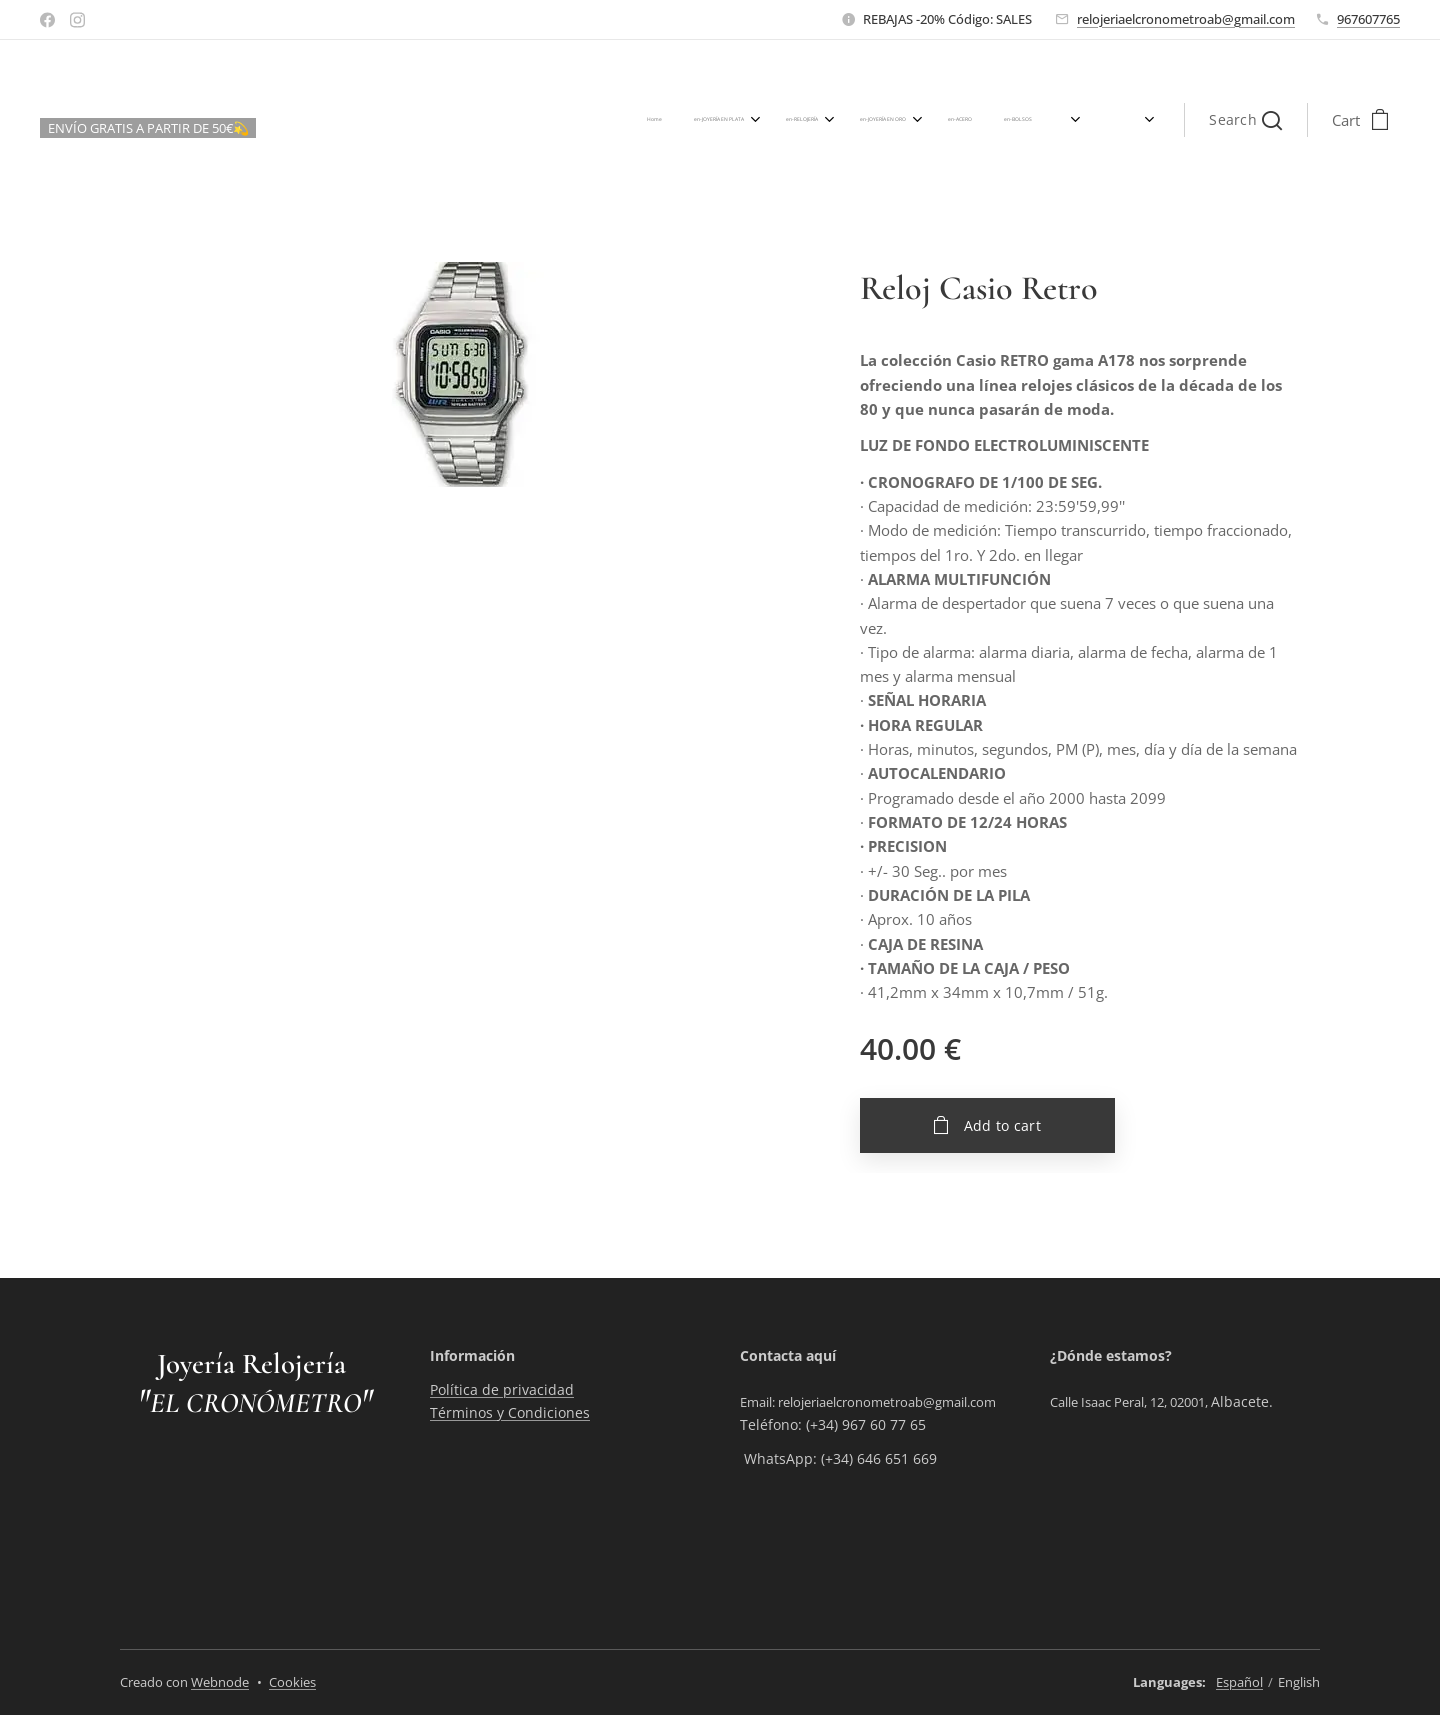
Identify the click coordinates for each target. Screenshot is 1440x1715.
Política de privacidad (502, 1389)
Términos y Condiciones (510, 1411)
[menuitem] (751, 120)
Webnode (220, 1682)
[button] (1245, 120)
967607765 (1368, 19)
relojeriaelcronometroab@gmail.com (1186, 19)
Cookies (292, 1682)
